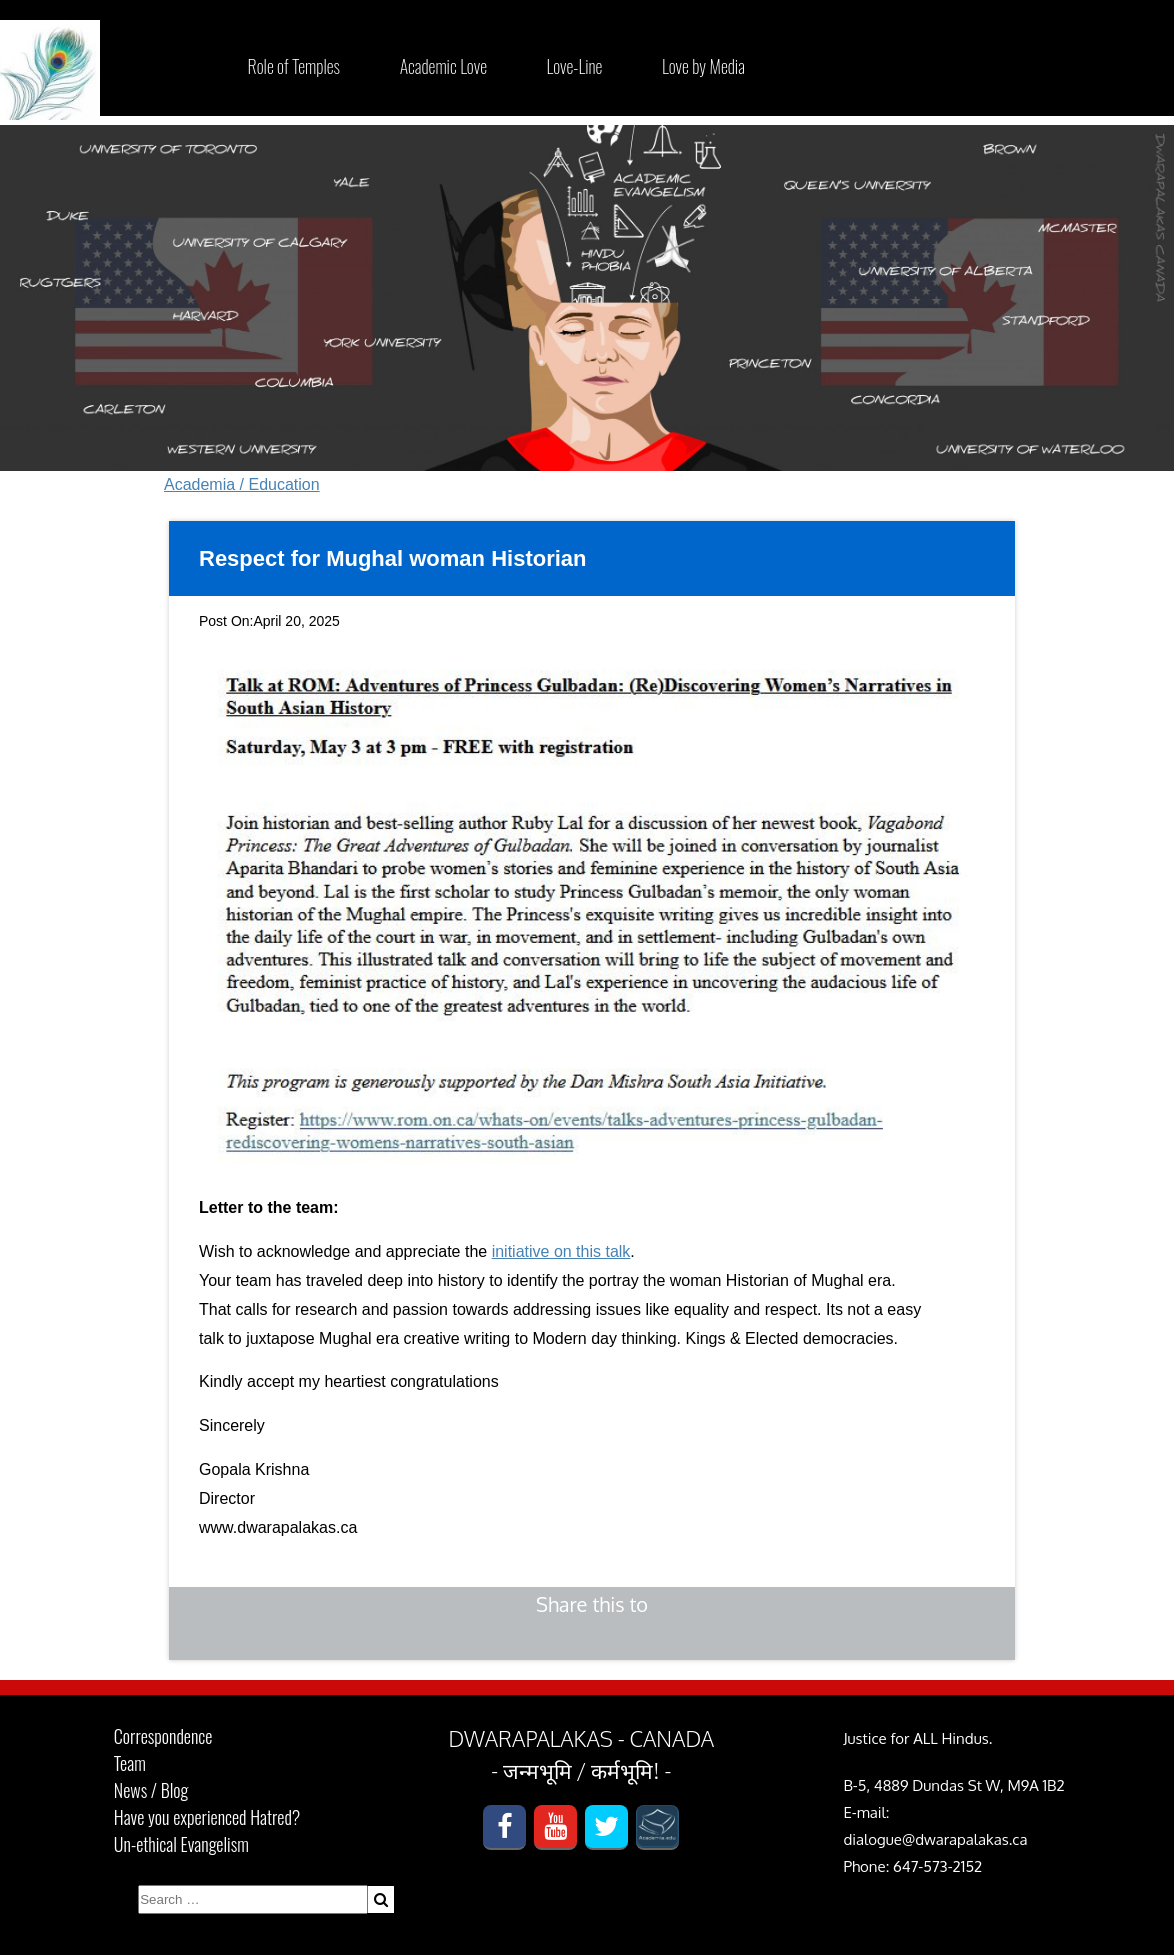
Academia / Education (242, 484)
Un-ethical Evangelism (181, 1844)
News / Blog (151, 1790)
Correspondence (163, 1736)
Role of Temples (294, 66)
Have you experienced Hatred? (207, 1817)
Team (130, 1763)
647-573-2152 (937, 1866)
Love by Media (703, 66)
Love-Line (575, 66)
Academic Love (443, 66)
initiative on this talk (561, 1251)
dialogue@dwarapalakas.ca (935, 1839)
